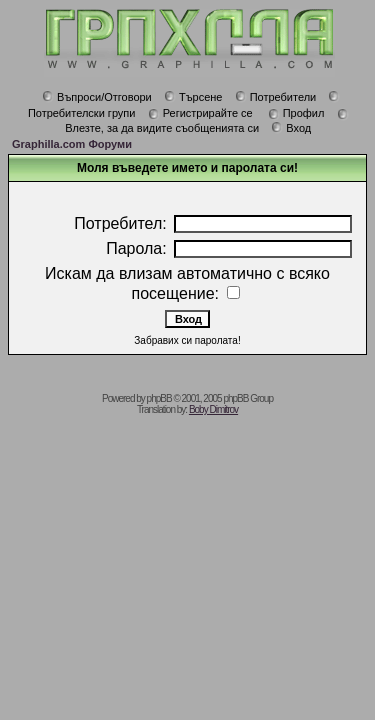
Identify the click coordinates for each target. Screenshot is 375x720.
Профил (296, 113)
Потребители (276, 97)
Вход (291, 128)
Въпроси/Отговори (97, 97)
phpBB (159, 398)
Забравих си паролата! (187, 340)
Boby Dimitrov (213, 409)
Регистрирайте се (200, 113)
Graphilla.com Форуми (72, 144)
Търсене (193, 97)
